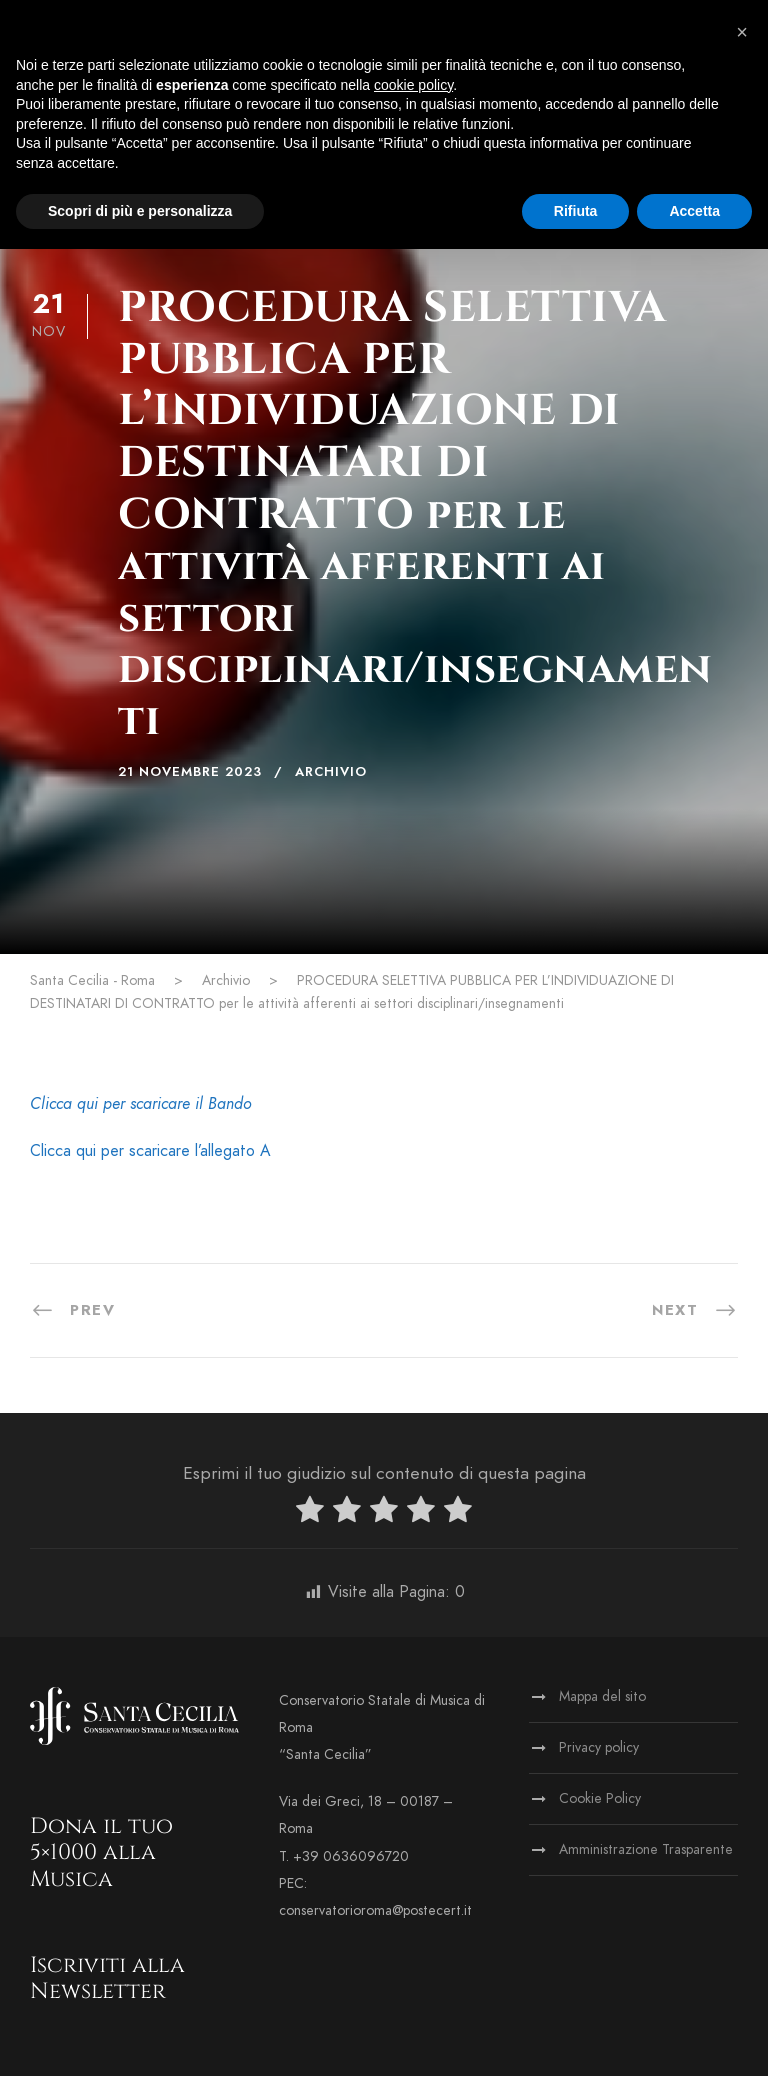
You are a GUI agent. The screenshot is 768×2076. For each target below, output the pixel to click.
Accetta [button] (694, 211)
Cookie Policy (600, 1798)
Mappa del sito (602, 1696)
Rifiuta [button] (576, 211)
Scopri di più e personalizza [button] (140, 211)
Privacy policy (599, 1747)
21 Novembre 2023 (190, 772)
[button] (742, 32)
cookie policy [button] (413, 85)
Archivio (331, 772)
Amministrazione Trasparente (646, 1849)
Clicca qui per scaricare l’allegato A (150, 1151)
